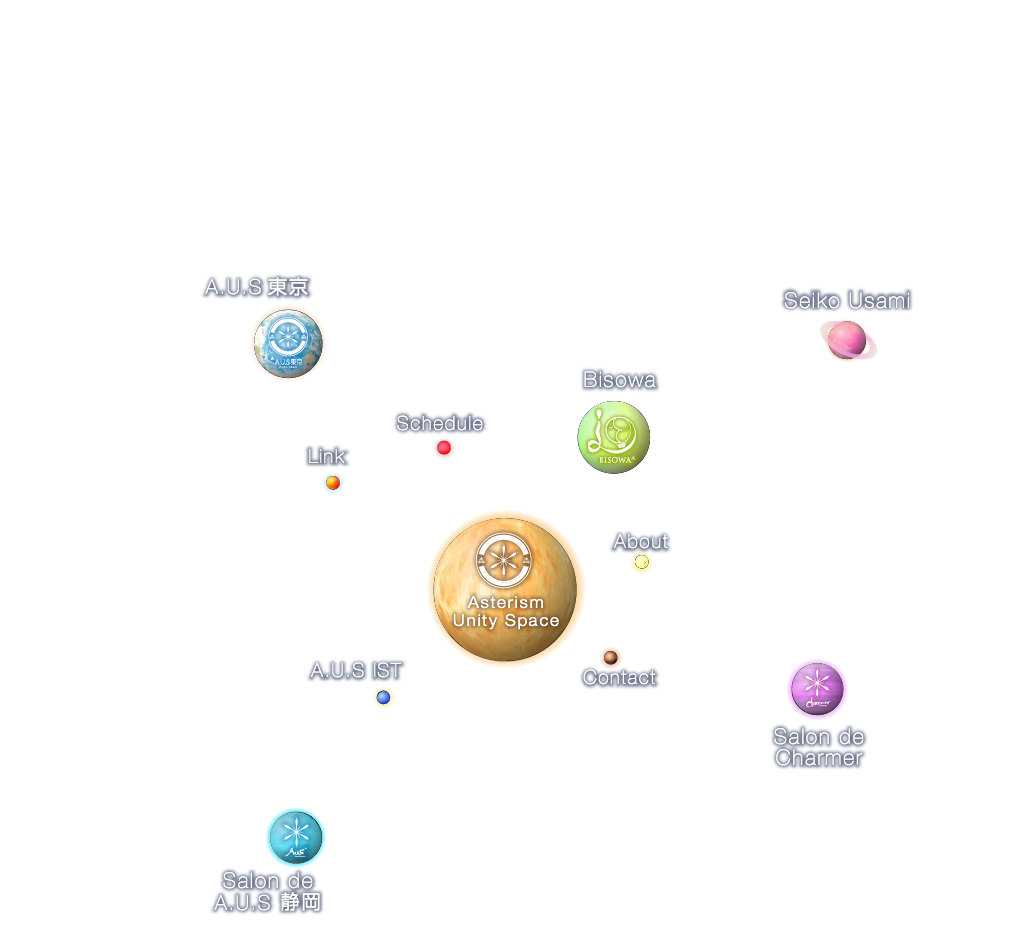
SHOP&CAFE (273, 119)
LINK (826, 119)
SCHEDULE (566, 119)
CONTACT (711, 119)
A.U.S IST (422, 119)
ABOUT (134, 119)
